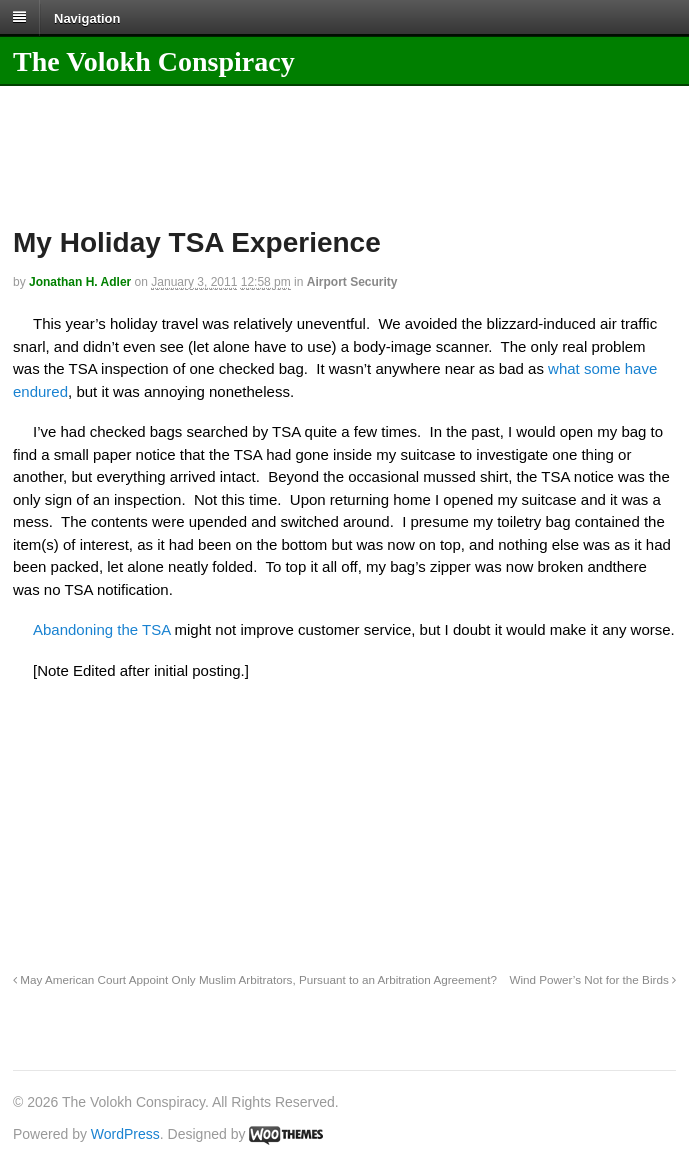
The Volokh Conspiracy (154, 61)
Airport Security (352, 282)
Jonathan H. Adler (80, 282)
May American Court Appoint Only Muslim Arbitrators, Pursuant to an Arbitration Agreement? (255, 979)
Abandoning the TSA (101, 629)
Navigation (87, 17)
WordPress (125, 1134)
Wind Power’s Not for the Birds (592, 979)
